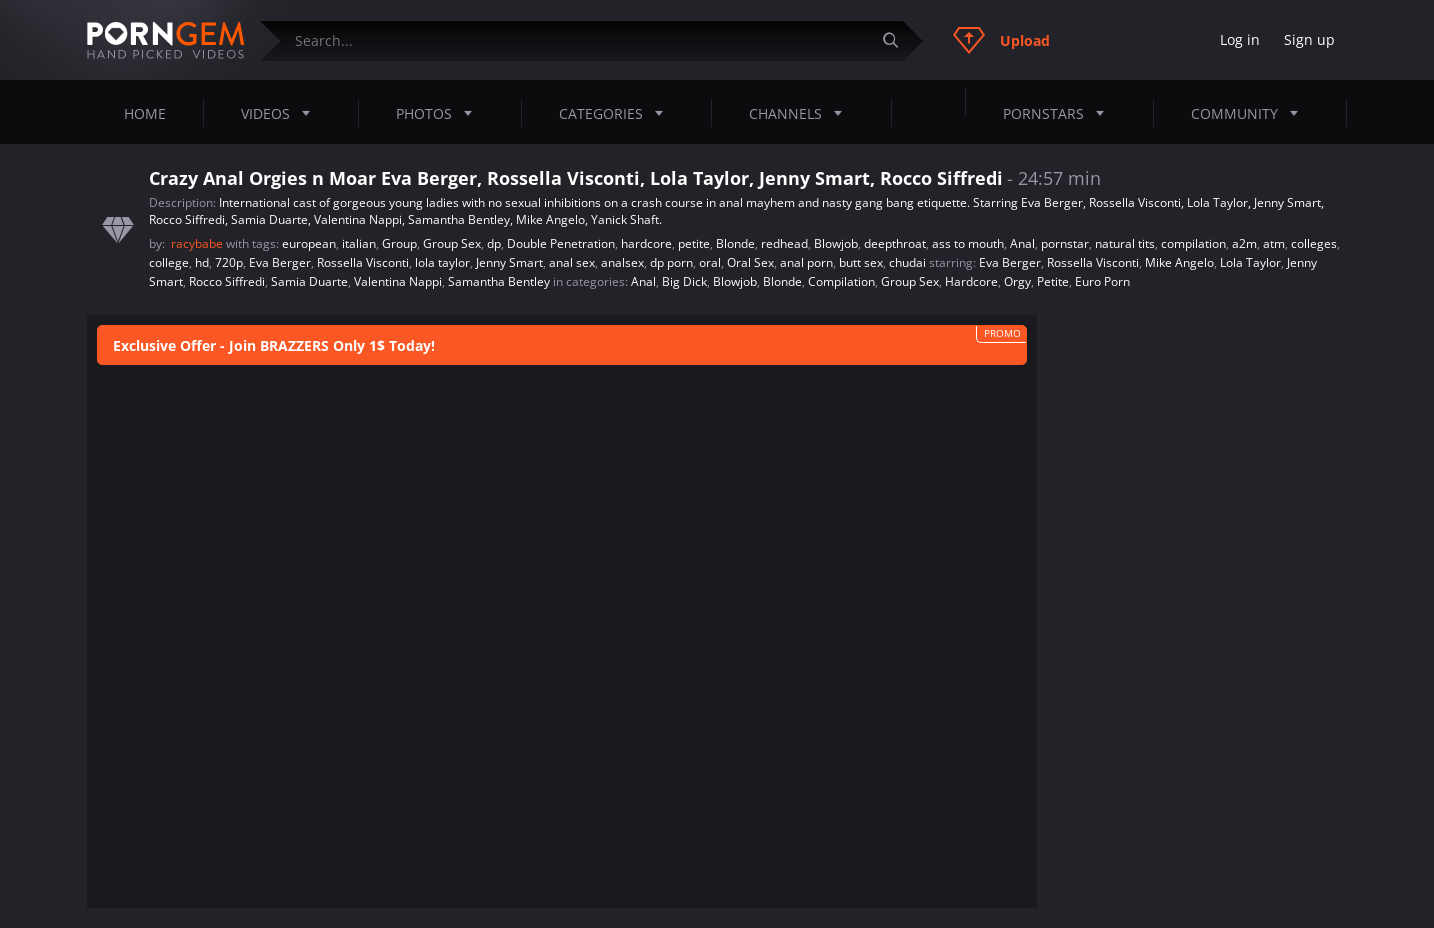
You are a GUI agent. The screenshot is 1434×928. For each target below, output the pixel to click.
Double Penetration (561, 243)
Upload (1001, 40)
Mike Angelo (1179, 262)
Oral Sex (750, 262)
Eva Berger (280, 262)
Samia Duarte (309, 281)
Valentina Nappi (398, 281)
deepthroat (895, 243)
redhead (784, 243)
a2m (1244, 243)
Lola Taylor (1250, 262)
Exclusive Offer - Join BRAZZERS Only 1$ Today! (274, 345)
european (309, 243)
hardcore (646, 243)
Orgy (1017, 281)
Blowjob (836, 243)
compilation (1193, 243)
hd (202, 262)
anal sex (572, 262)
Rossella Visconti (363, 262)
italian (359, 243)
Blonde (735, 243)
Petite (1053, 281)
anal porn (806, 262)
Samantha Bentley (499, 281)
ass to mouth (968, 243)
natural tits (1125, 243)
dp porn (671, 262)
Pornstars (1059, 113)
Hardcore (971, 281)
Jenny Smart (509, 262)
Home (145, 113)
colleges (1314, 243)
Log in (1240, 39)
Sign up (1309, 39)
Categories (617, 113)
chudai (907, 262)
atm (1274, 243)
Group (399, 243)
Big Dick (684, 281)
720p (229, 262)
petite (694, 243)
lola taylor (442, 262)
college (169, 262)
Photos (440, 113)
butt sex (861, 262)
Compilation (841, 281)
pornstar (1065, 243)
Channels (801, 113)
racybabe (198, 243)
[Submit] (898, 40)
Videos (281, 113)
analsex (622, 262)
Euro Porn (1102, 281)
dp (494, 243)
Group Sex (452, 243)
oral (710, 262)
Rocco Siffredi (227, 281)
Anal (1022, 243)
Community (1250, 113)
